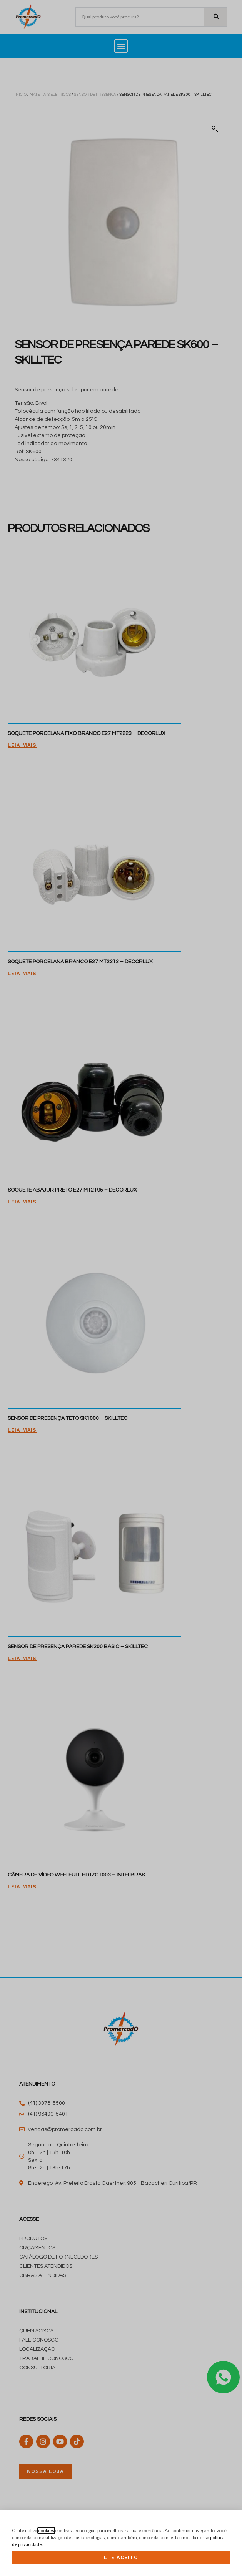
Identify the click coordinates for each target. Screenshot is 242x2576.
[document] (121, 1288)
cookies (46, 2530)
